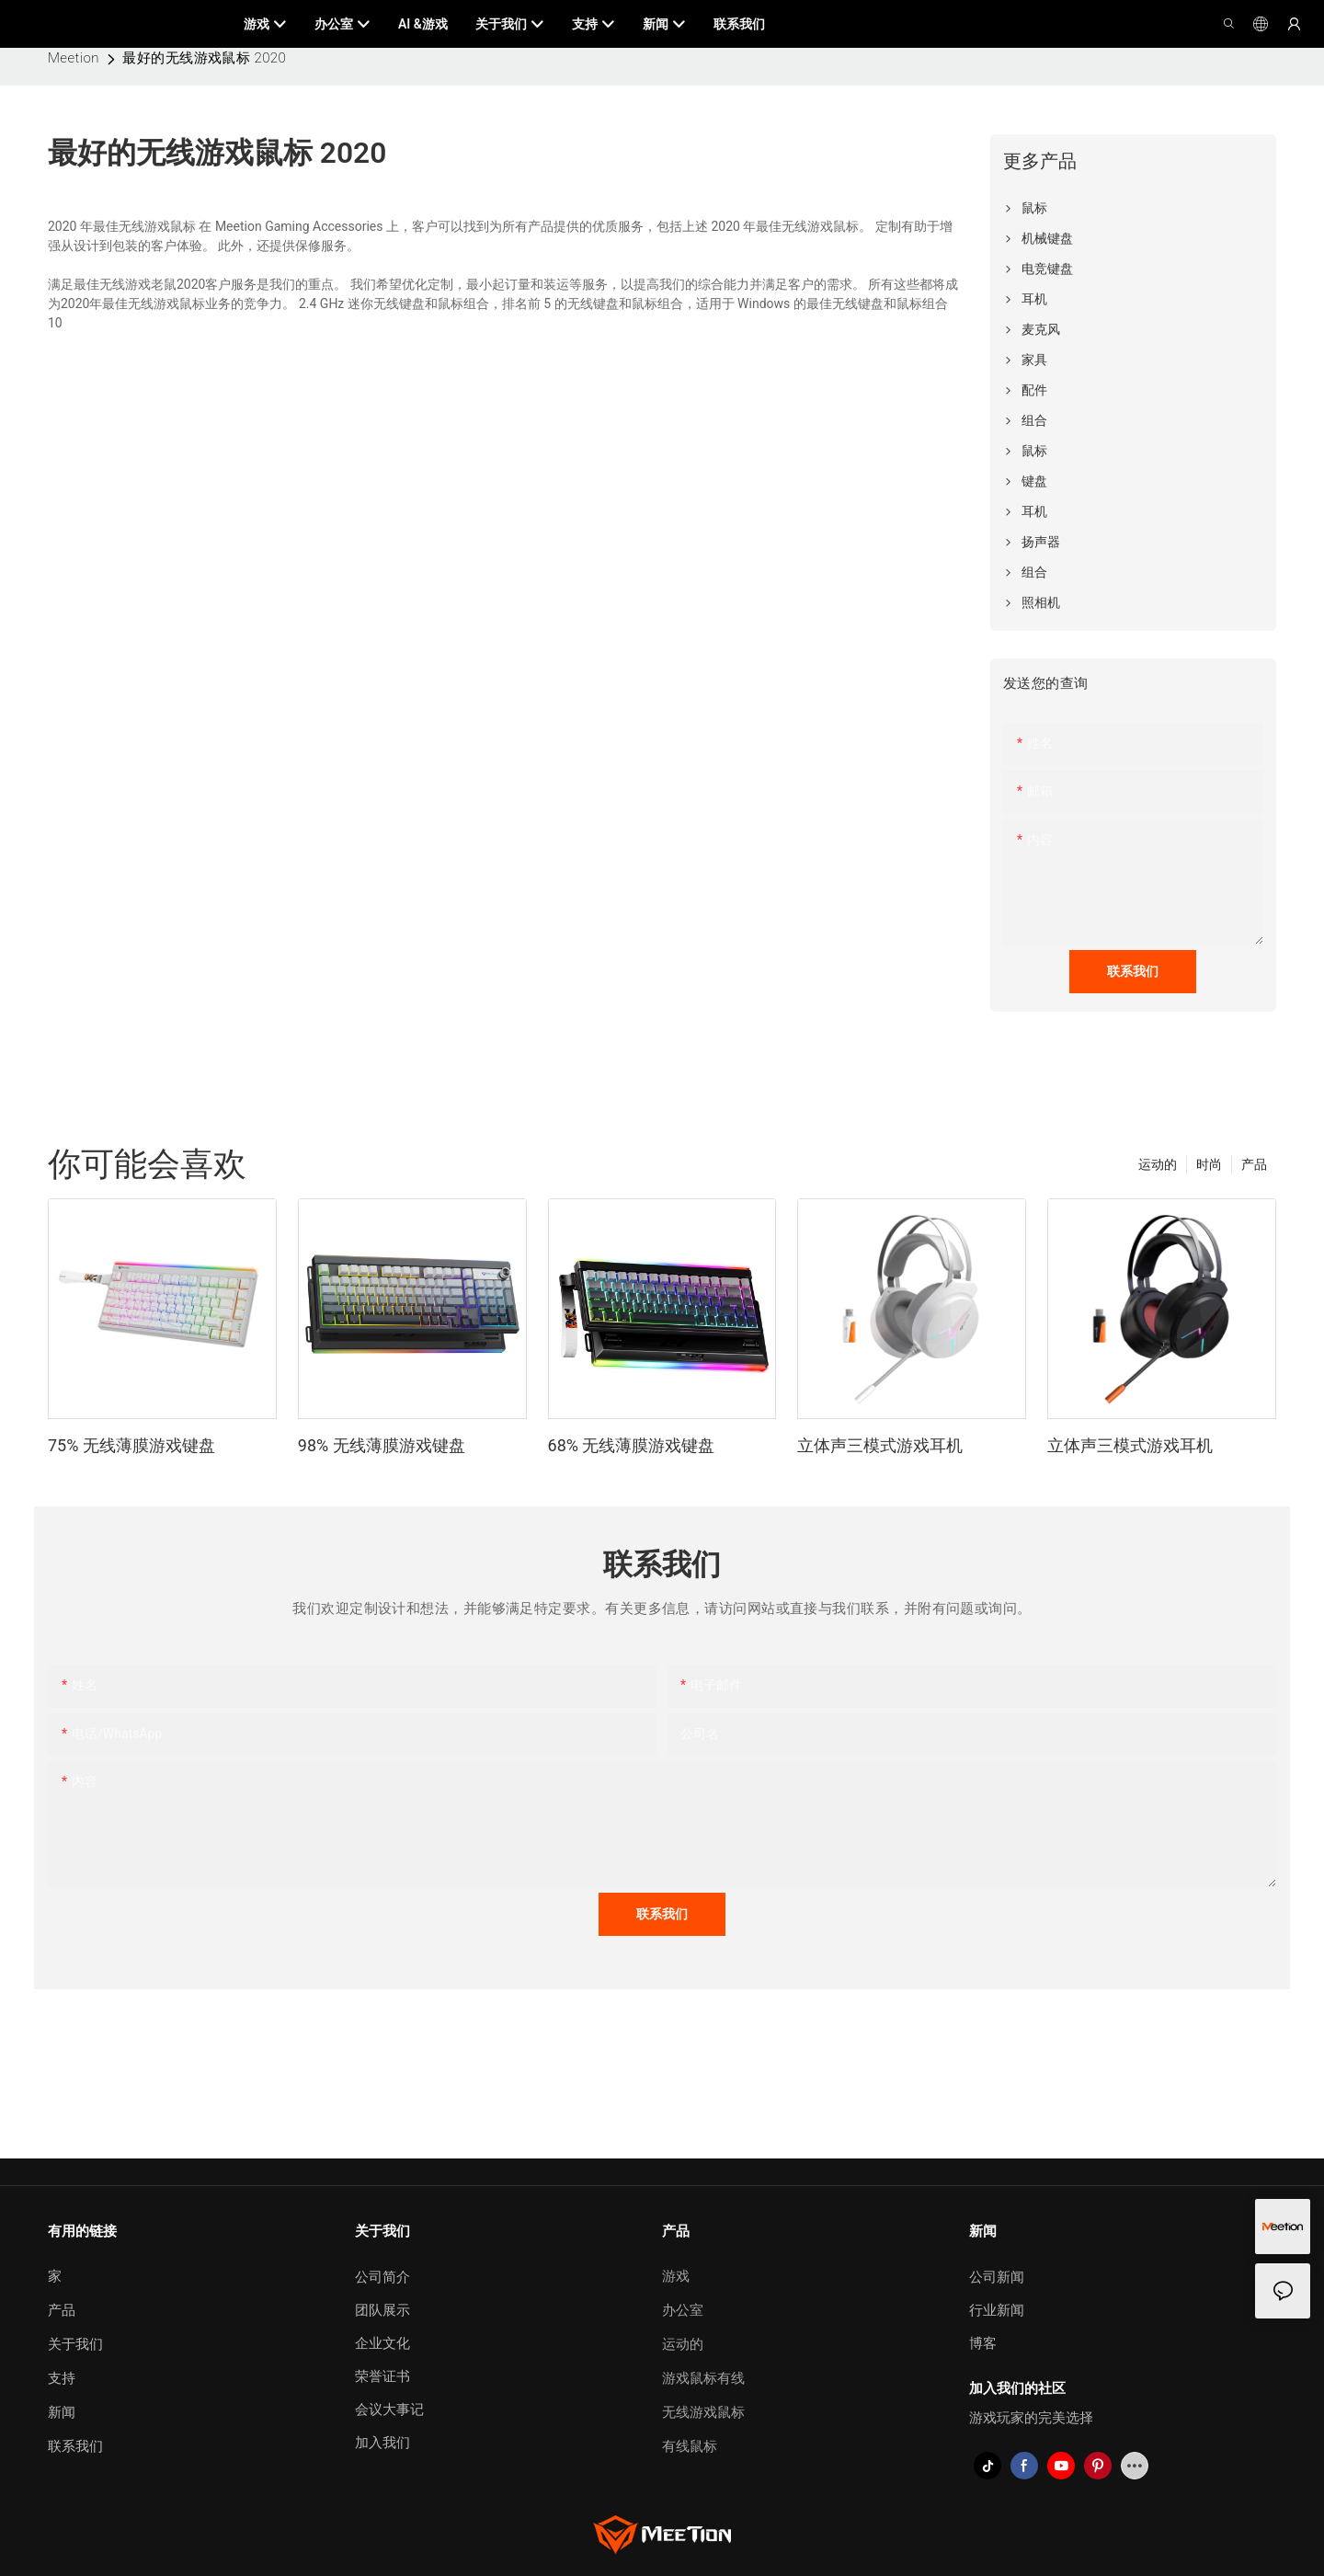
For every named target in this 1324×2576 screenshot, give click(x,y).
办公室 (682, 2310)
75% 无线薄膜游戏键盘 (131, 1445)
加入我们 (382, 2442)
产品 (1254, 1164)
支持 (61, 2378)
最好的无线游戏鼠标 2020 (204, 58)
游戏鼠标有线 (703, 2378)
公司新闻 (996, 2277)
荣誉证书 (382, 2376)
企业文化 (382, 2343)
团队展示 (382, 2310)
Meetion (73, 58)
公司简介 (382, 2277)
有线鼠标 (689, 2446)
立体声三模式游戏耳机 (880, 1445)
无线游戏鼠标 (703, 2412)
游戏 (676, 2276)
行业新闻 (996, 2310)
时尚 (1209, 1164)
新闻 (61, 2412)
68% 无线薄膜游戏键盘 (631, 1445)
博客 (983, 2343)
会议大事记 (389, 2409)
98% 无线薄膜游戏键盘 (381, 1445)
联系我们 (75, 2446)
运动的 (1157, 1164)
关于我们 (75, 2344)
